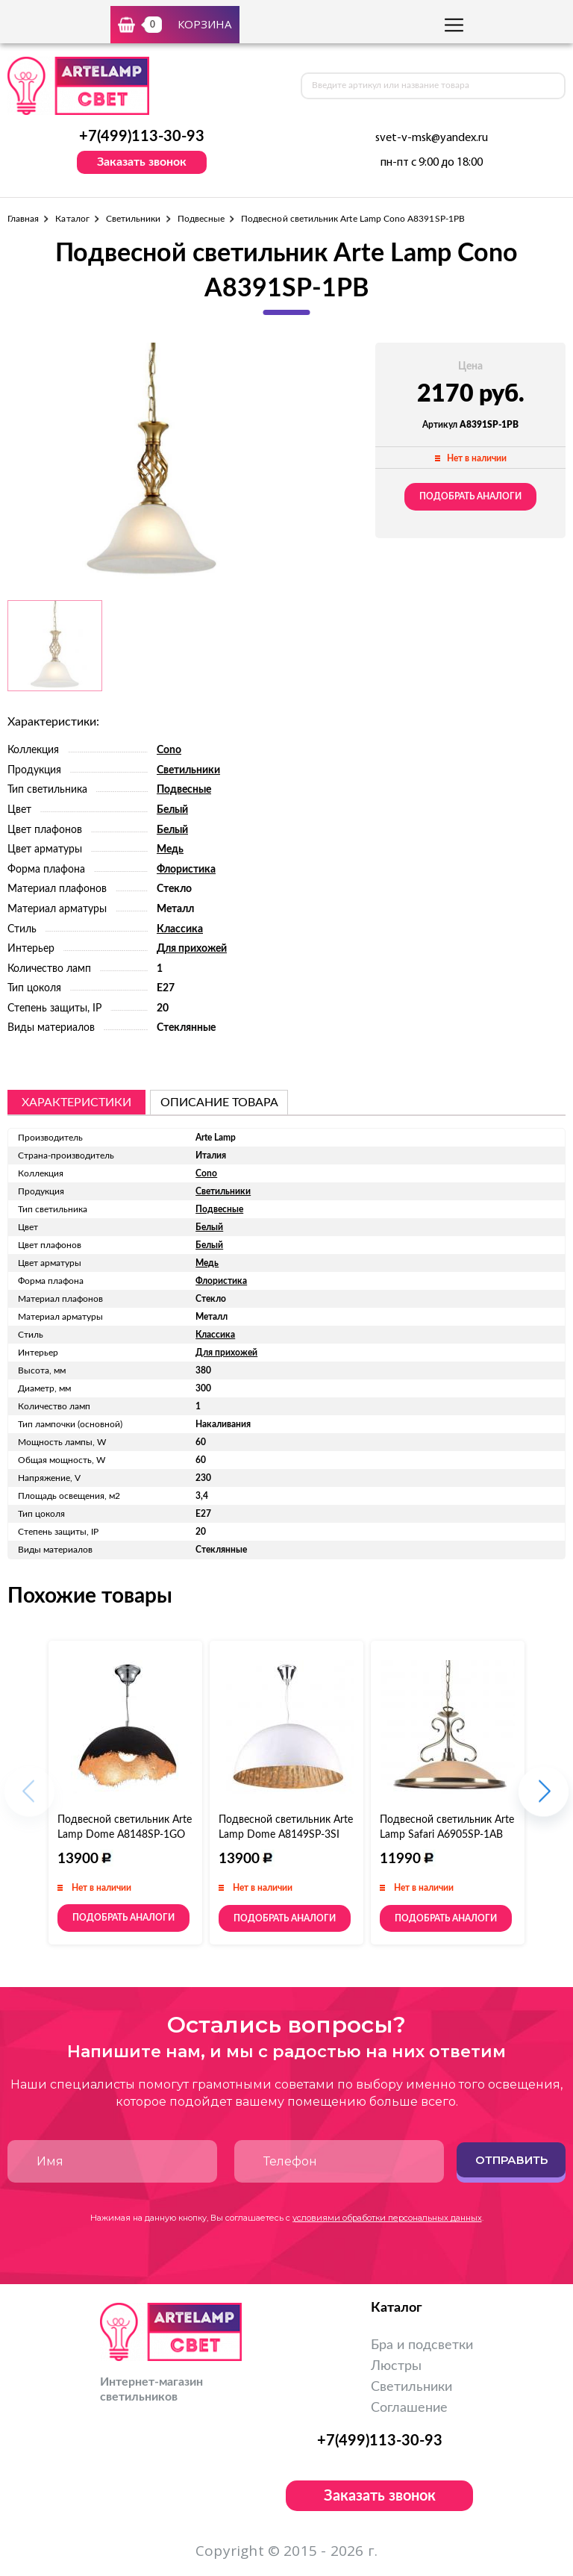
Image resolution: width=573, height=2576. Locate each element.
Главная (23, 218)
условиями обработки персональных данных (387, 2217)
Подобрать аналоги (470, 496)
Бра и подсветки (422, 2345)
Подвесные (201, 218)
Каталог (72, 218)
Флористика (186, 869)
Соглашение (409, 2408)
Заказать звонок (142, 162)
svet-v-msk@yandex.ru (431, 138)
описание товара (219, 1102)
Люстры (396, 2366)
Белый (172, 810)
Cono (169, 750)
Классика (180, 929)
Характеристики (76, 1102)
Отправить (511, 2160)
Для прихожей (192, 949)
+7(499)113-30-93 (141, 136)
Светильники (133, 218)
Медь (170, 849)
